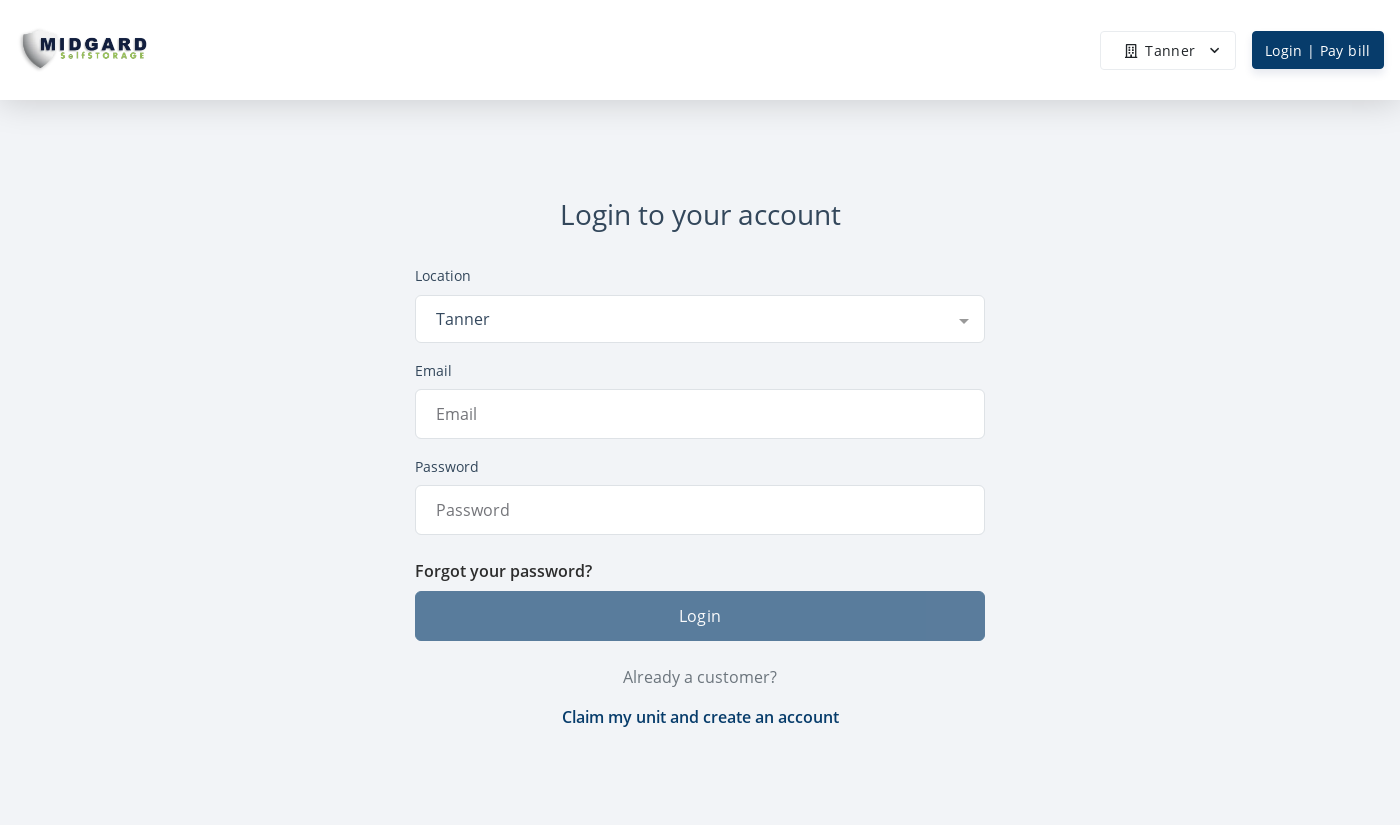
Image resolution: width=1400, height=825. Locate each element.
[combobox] (700, 319)
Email (433, 370)
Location (443, 275)
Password (447, 466)
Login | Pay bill (1318, 50)
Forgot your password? (503, 571)
